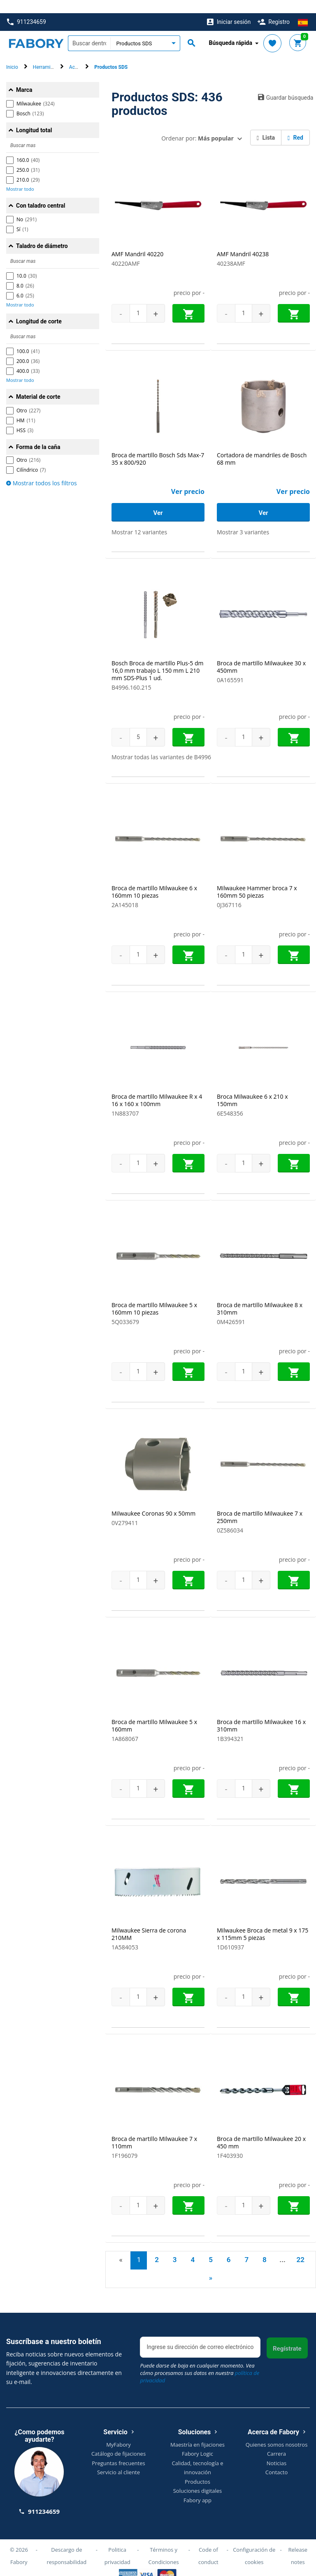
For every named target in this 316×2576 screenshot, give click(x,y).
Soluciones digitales (197, 2477)
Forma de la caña (38, 434)
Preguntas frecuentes (118, 2449)
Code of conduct (208, 2542)
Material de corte (38, 383)
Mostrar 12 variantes (139, 519)
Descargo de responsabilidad (66, 2542)
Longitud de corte (39, 308)
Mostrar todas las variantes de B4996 (161, 744)
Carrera (276, 2440)
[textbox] (89, 30)
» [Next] (210, 2264)
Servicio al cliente (118, 2459)
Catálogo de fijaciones (118, 2440)
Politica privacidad (117, 2542)
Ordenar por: (197, 125)
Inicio (12, 54)
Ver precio (187, 478)
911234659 (26, 9)
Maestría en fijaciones (197, 2431)
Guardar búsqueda (284, 84)
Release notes (298, 2542)
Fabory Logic (197, 2440)
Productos (197, 2468)
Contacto (276, 2459)
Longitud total (34, 117)
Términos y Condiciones (164, 2542)
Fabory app (197, 2486)
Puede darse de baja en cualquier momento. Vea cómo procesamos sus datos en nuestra (199, 2360)
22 (300, 2246)
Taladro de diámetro (42, 232)
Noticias (276, 2449)
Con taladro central (40, 192)
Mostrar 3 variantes (243, 519)
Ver (158, 499)
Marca (24, 76)
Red (295, 124)
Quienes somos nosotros (277, 2431)
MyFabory (118, 2431)
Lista (266, 124)
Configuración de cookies (254, 2542)
